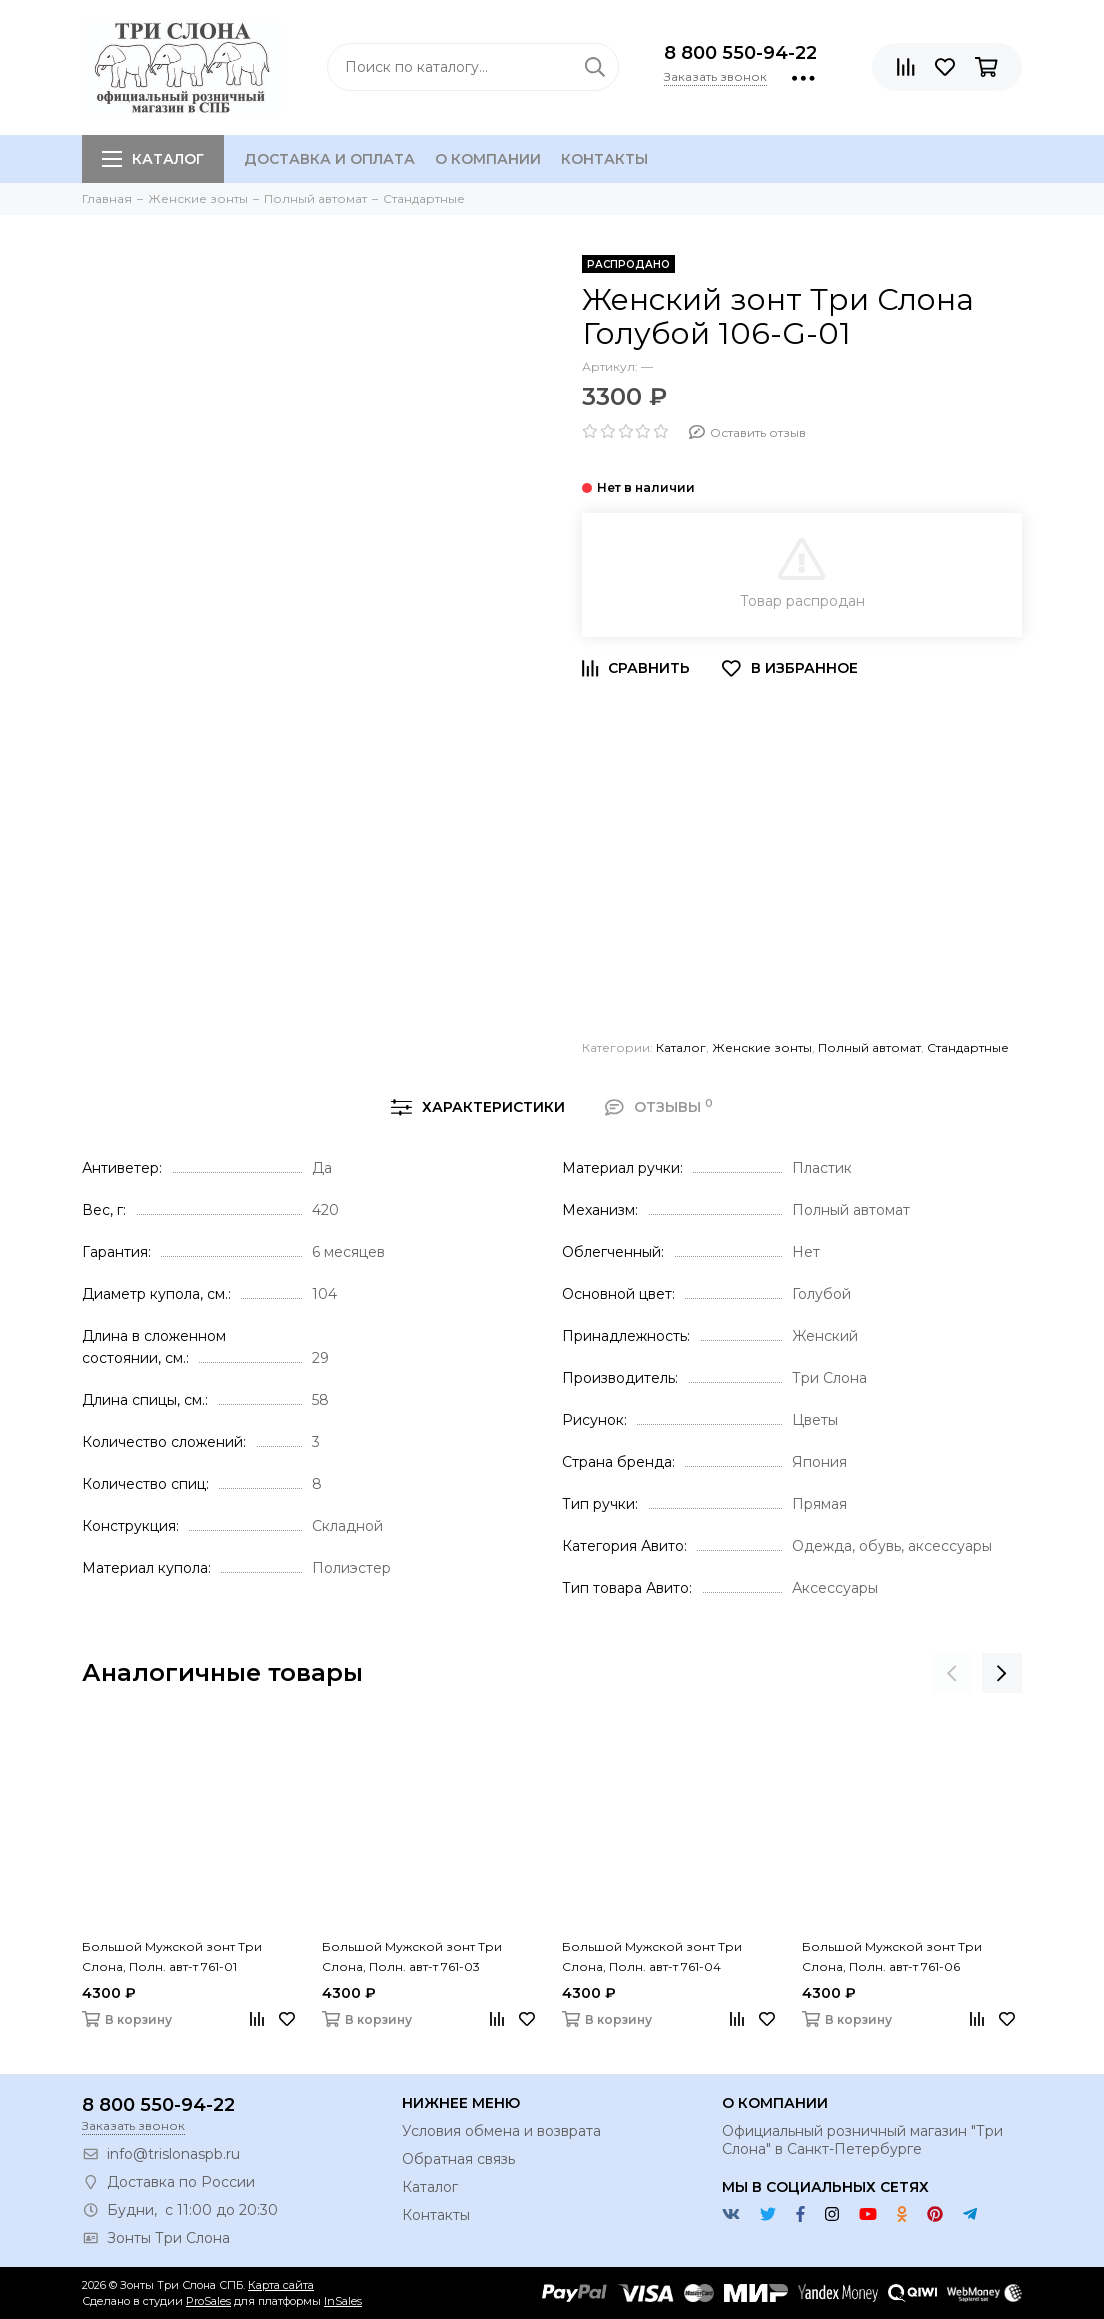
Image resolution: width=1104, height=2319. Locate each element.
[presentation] (952, 1673)
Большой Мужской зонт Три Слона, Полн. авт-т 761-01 (172, 1956)
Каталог (153, 159)
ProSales (208, 2301)
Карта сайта (281, 2285)
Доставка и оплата (329, 159)
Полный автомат (869, 1047)
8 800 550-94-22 (740, 53)
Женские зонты (762, 1047)
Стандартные (968, 1047)
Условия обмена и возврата (501, 2131)
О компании (488, 159)
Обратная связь (458, 2159)
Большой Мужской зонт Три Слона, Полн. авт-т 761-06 (892, 1956)
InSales (343, 2301)
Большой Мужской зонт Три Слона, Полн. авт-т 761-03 (412, 1956)
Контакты (604, 159)
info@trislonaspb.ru (173, 2154)
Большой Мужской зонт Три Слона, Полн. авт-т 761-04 (652, 1956)
